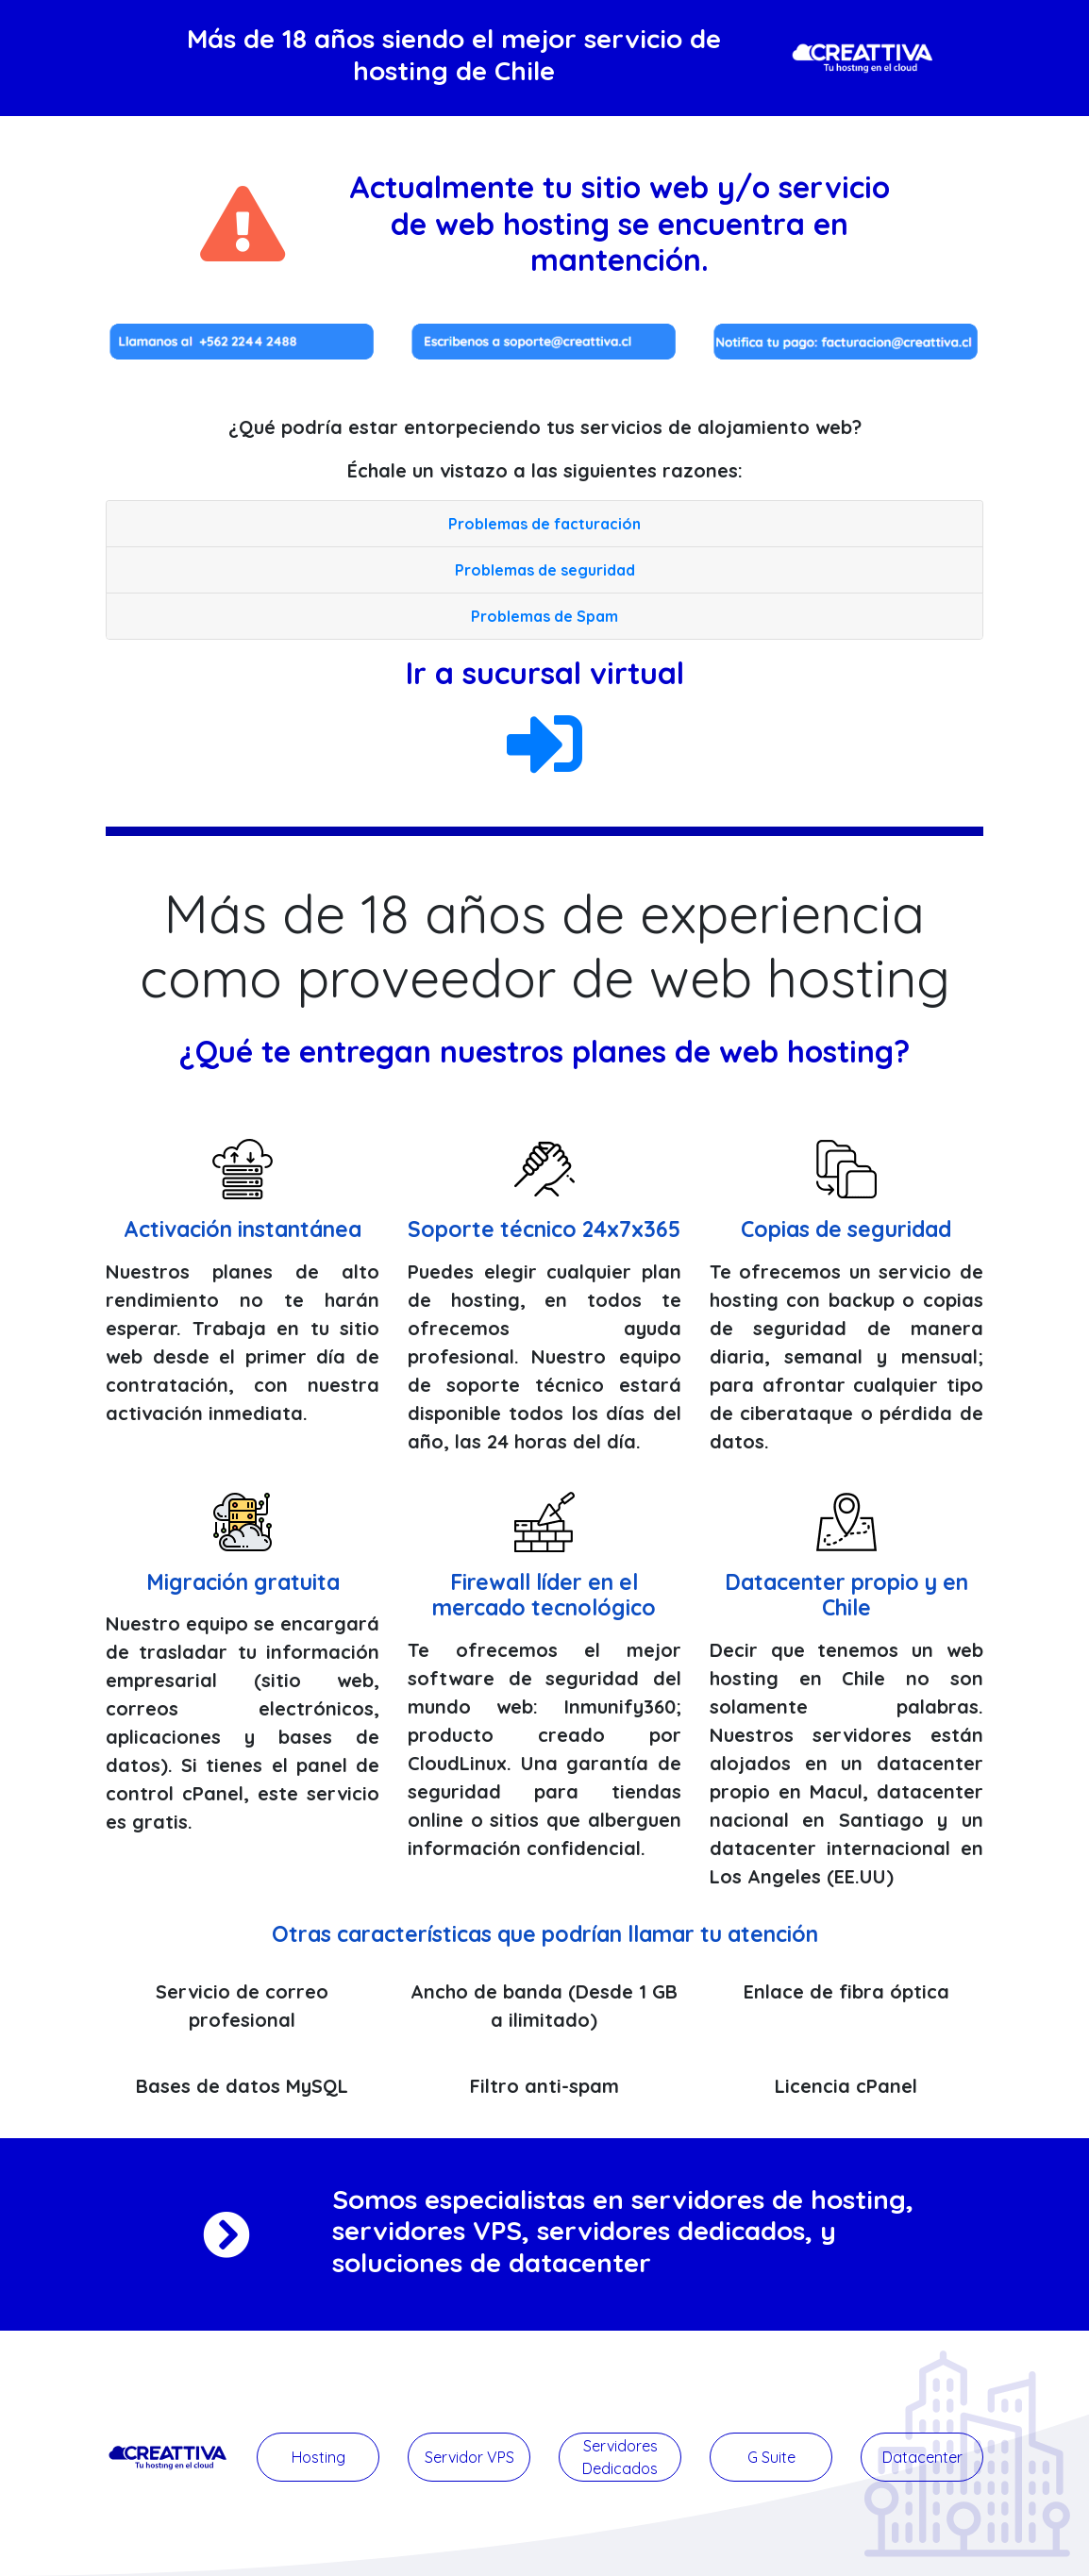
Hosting (318, 2457)
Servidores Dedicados (620, 2457)
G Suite (771, 2457)
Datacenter (922, 2457)
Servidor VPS (469, 2457)
